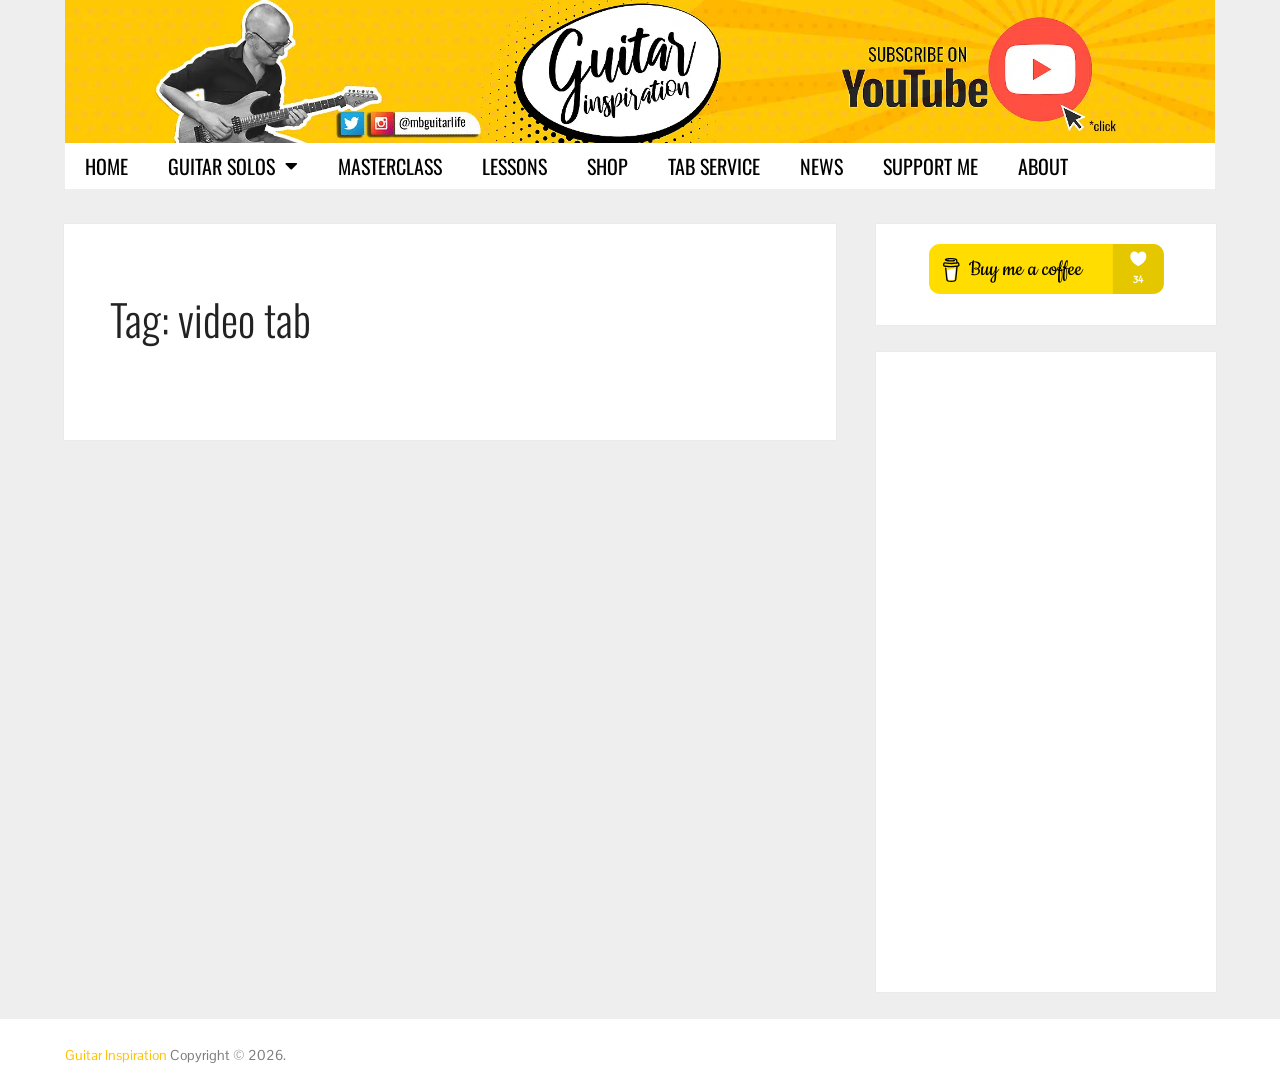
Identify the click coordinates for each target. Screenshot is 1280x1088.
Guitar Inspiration (116, 1055)
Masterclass (390, 166)
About (1043, 166)
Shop (607, 166)
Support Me (930, 166)
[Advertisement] (1046, 672)
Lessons (514, 166)
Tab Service (714, 166)
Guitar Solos (233, 166)
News (821, 166)
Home (106, 166)
